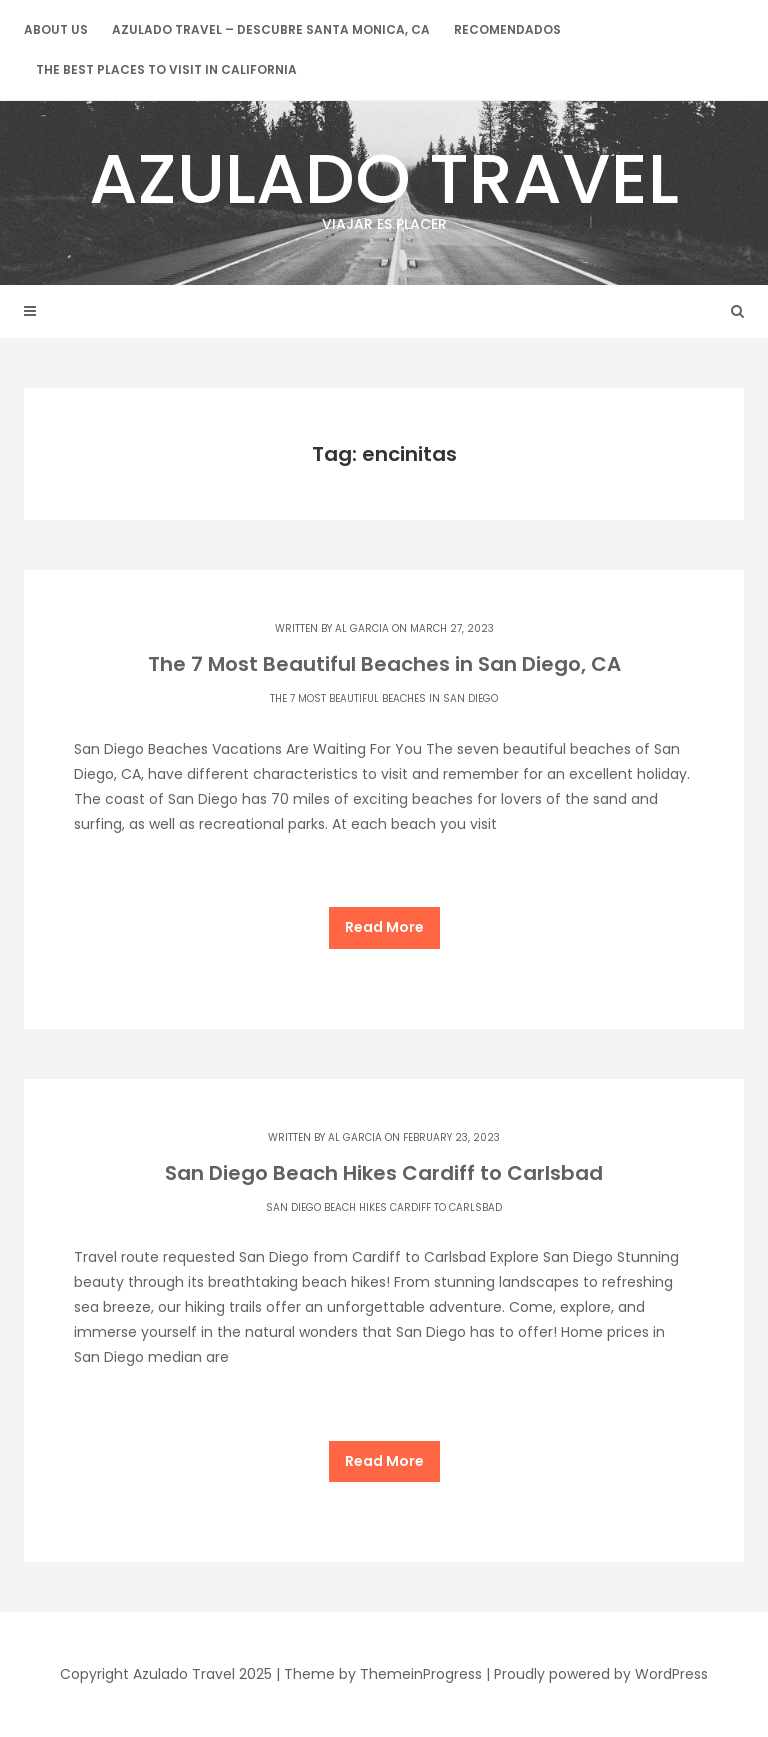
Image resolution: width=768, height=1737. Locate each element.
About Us (56, 29)
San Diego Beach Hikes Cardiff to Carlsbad (384, 1173)
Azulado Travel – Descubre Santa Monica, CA (271, 29)
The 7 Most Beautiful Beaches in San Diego (384, 698)
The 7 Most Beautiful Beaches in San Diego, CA (384, 664)
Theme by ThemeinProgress (383, 1674)
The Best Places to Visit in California (166, 69)
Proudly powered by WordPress (601, 1674)
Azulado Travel (384, 182)
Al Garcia (362, 628)
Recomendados (507, 29)
